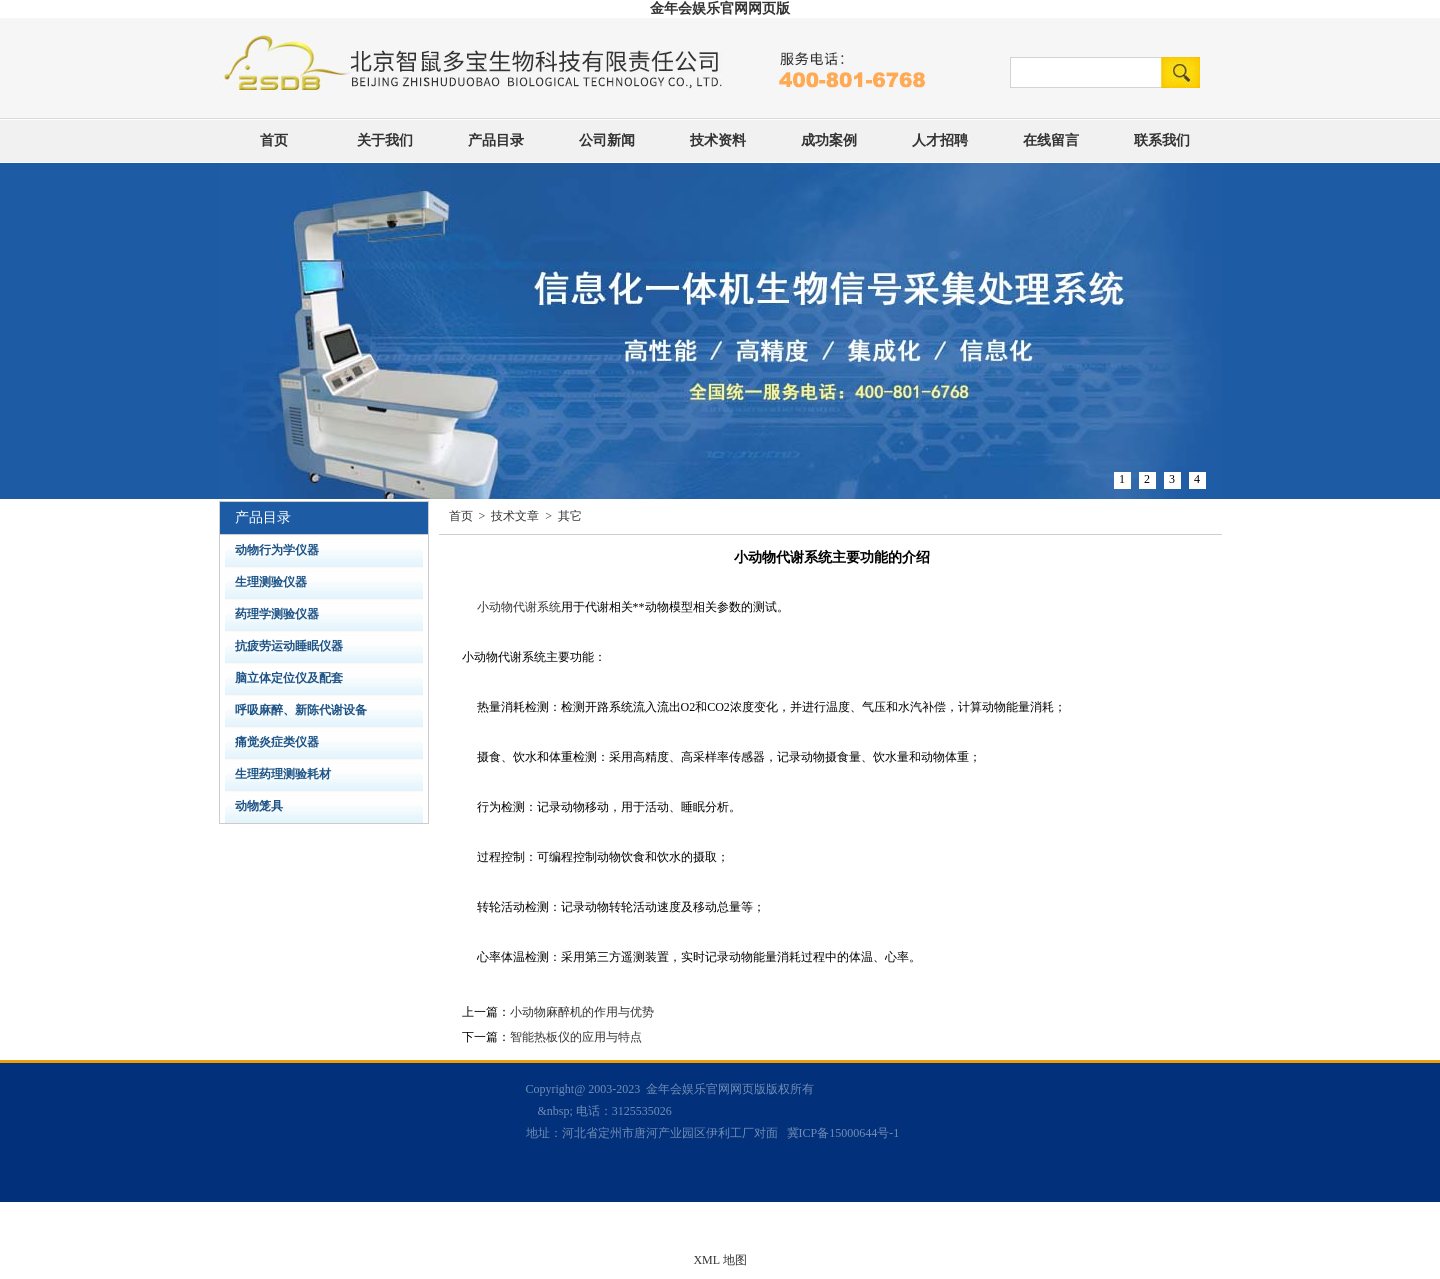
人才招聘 (940, 140)
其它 (570, 516)
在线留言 (1051, 140)
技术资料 (718, 140)
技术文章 (515, 516)
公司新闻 (607, 140)
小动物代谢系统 (519, 607)
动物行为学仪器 (277, 550)
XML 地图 (719, 1260)
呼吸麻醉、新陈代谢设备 (301, 710)
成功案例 (829, 140)
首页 (274, 140)
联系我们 (1162, 140)
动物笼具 (259, 806)
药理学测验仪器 (277, 614)
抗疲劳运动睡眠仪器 (289, 646)
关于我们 (385, 140)
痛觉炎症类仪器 (277, 742)
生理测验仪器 (271, 582)
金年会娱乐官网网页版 (720, 8)
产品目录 (496, 140)
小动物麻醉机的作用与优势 (582, 1012)
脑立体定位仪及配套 (289, 678)
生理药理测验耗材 (283, 774)
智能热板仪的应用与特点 (576, 1037)
